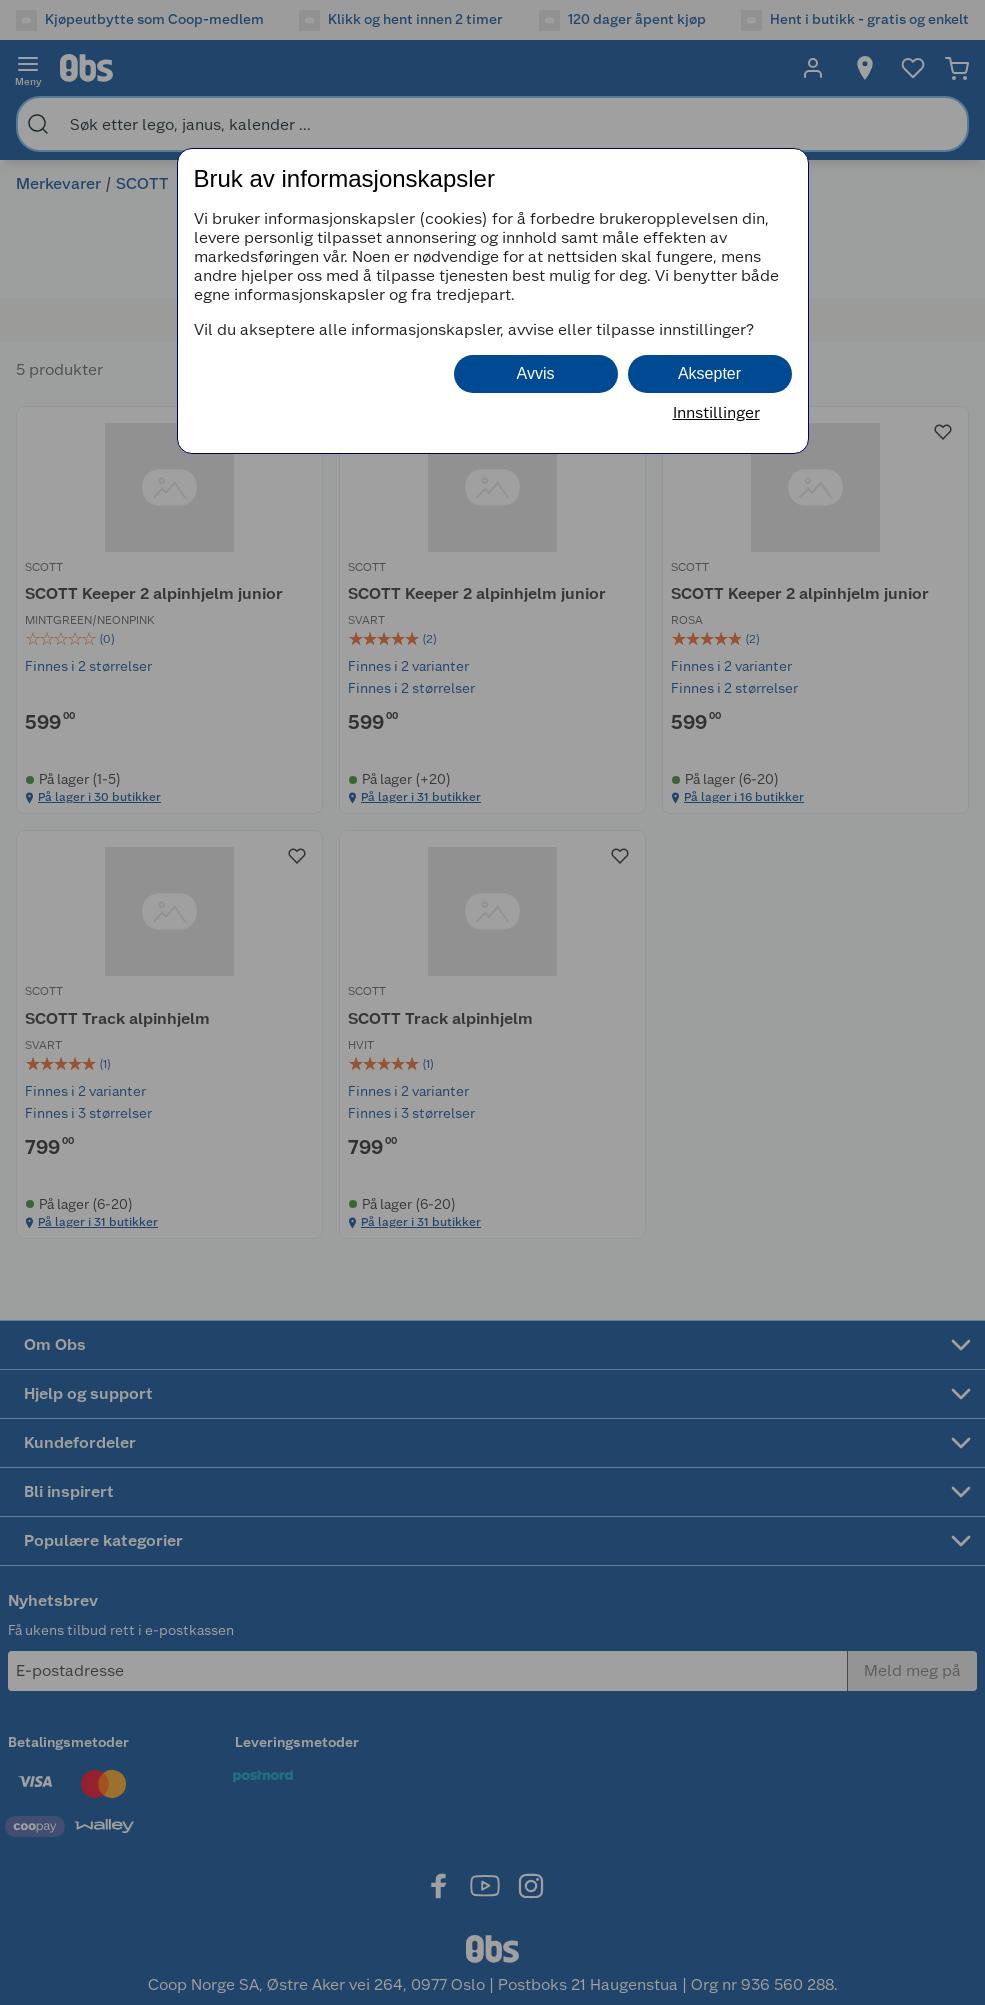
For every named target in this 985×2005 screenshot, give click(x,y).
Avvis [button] (536, 373)
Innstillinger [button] (716, 412)
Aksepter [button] (709, 373)
